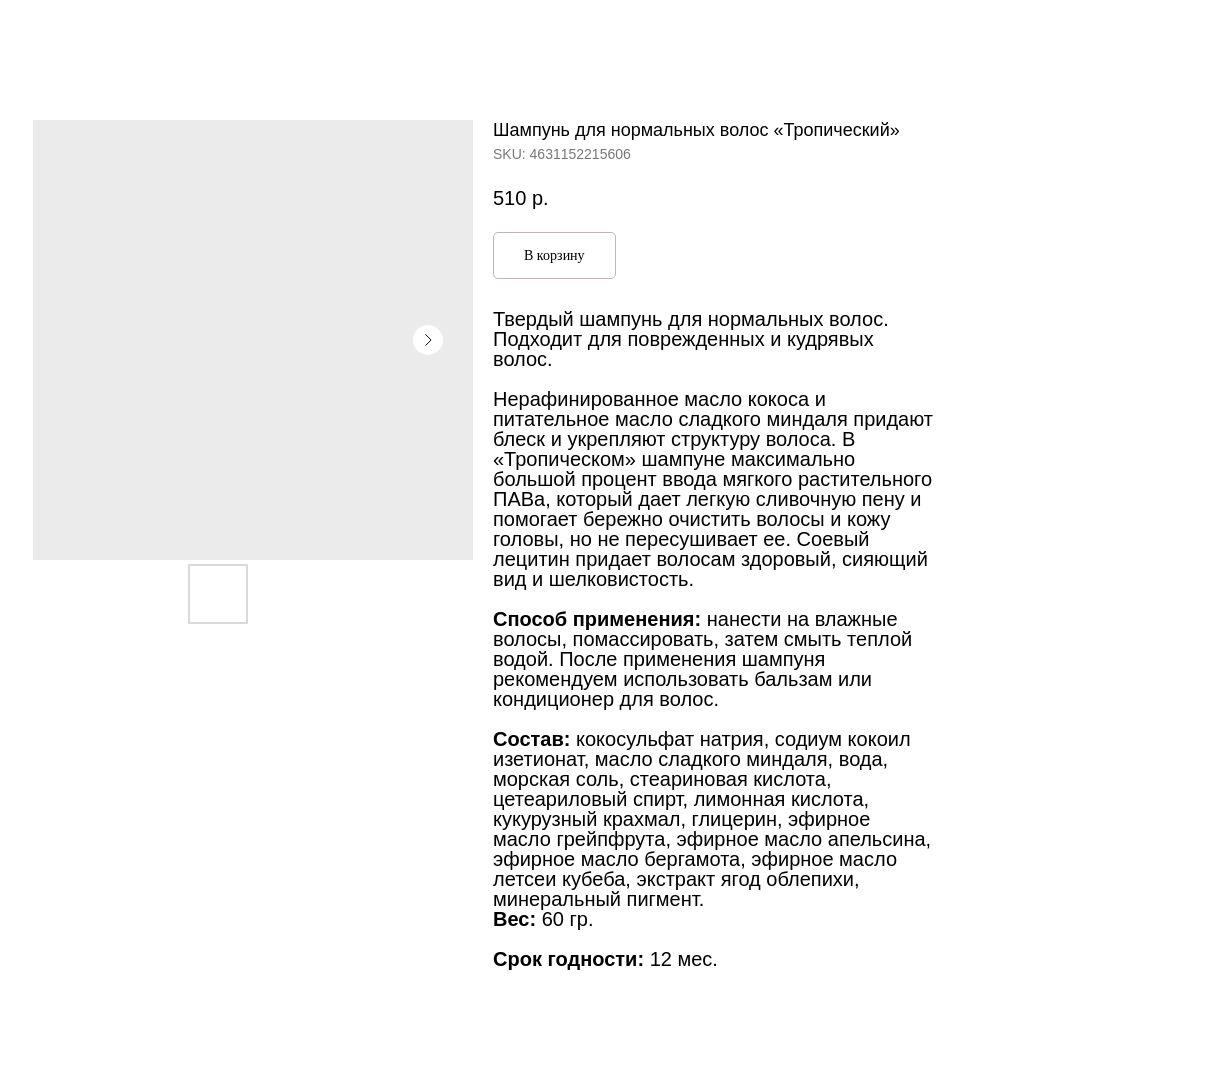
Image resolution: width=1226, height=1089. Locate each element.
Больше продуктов (98, 30)
